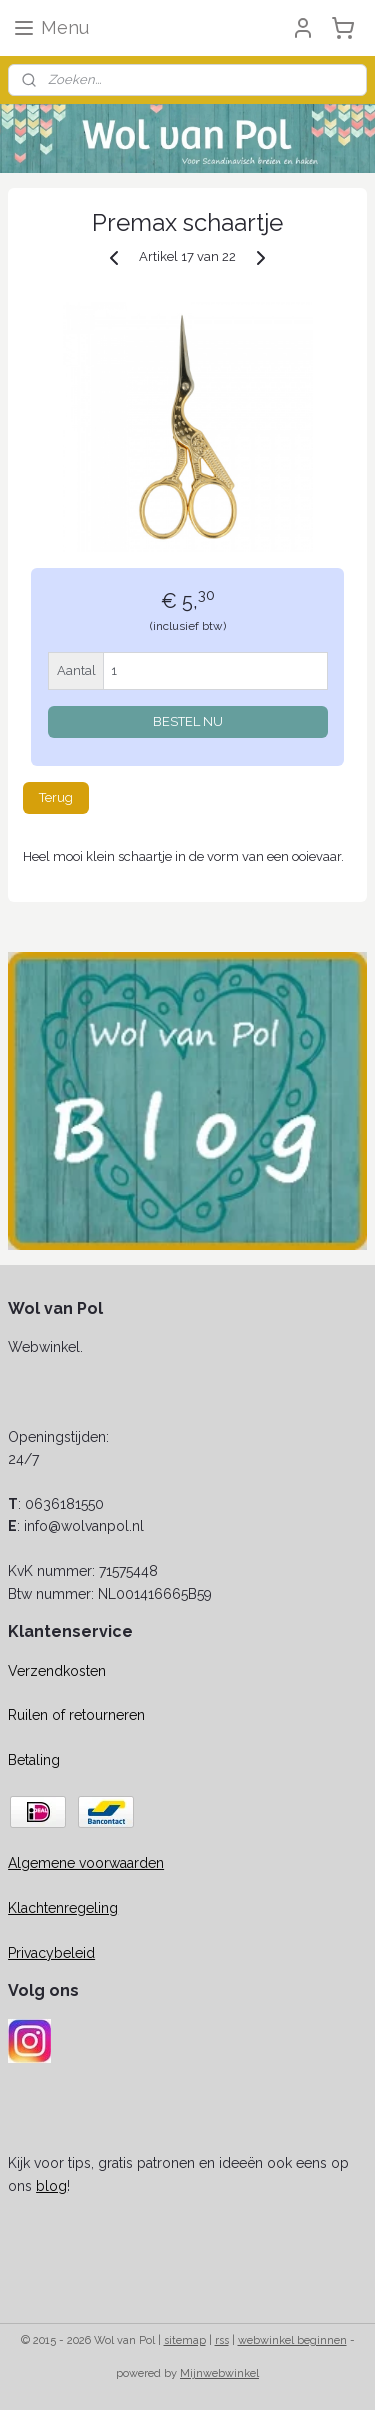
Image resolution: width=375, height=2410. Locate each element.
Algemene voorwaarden (86, 1863)
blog (51, 2186)
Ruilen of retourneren (76, 1715)
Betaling (34, 1760)
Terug (56, 797)
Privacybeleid (51, 1953)
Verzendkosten (57, 1671)
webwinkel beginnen (292, 2340)
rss (222, 2340)
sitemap (185, 2340)
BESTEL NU (188, 720)
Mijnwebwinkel (219, 2373)
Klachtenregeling (63, 1908)
